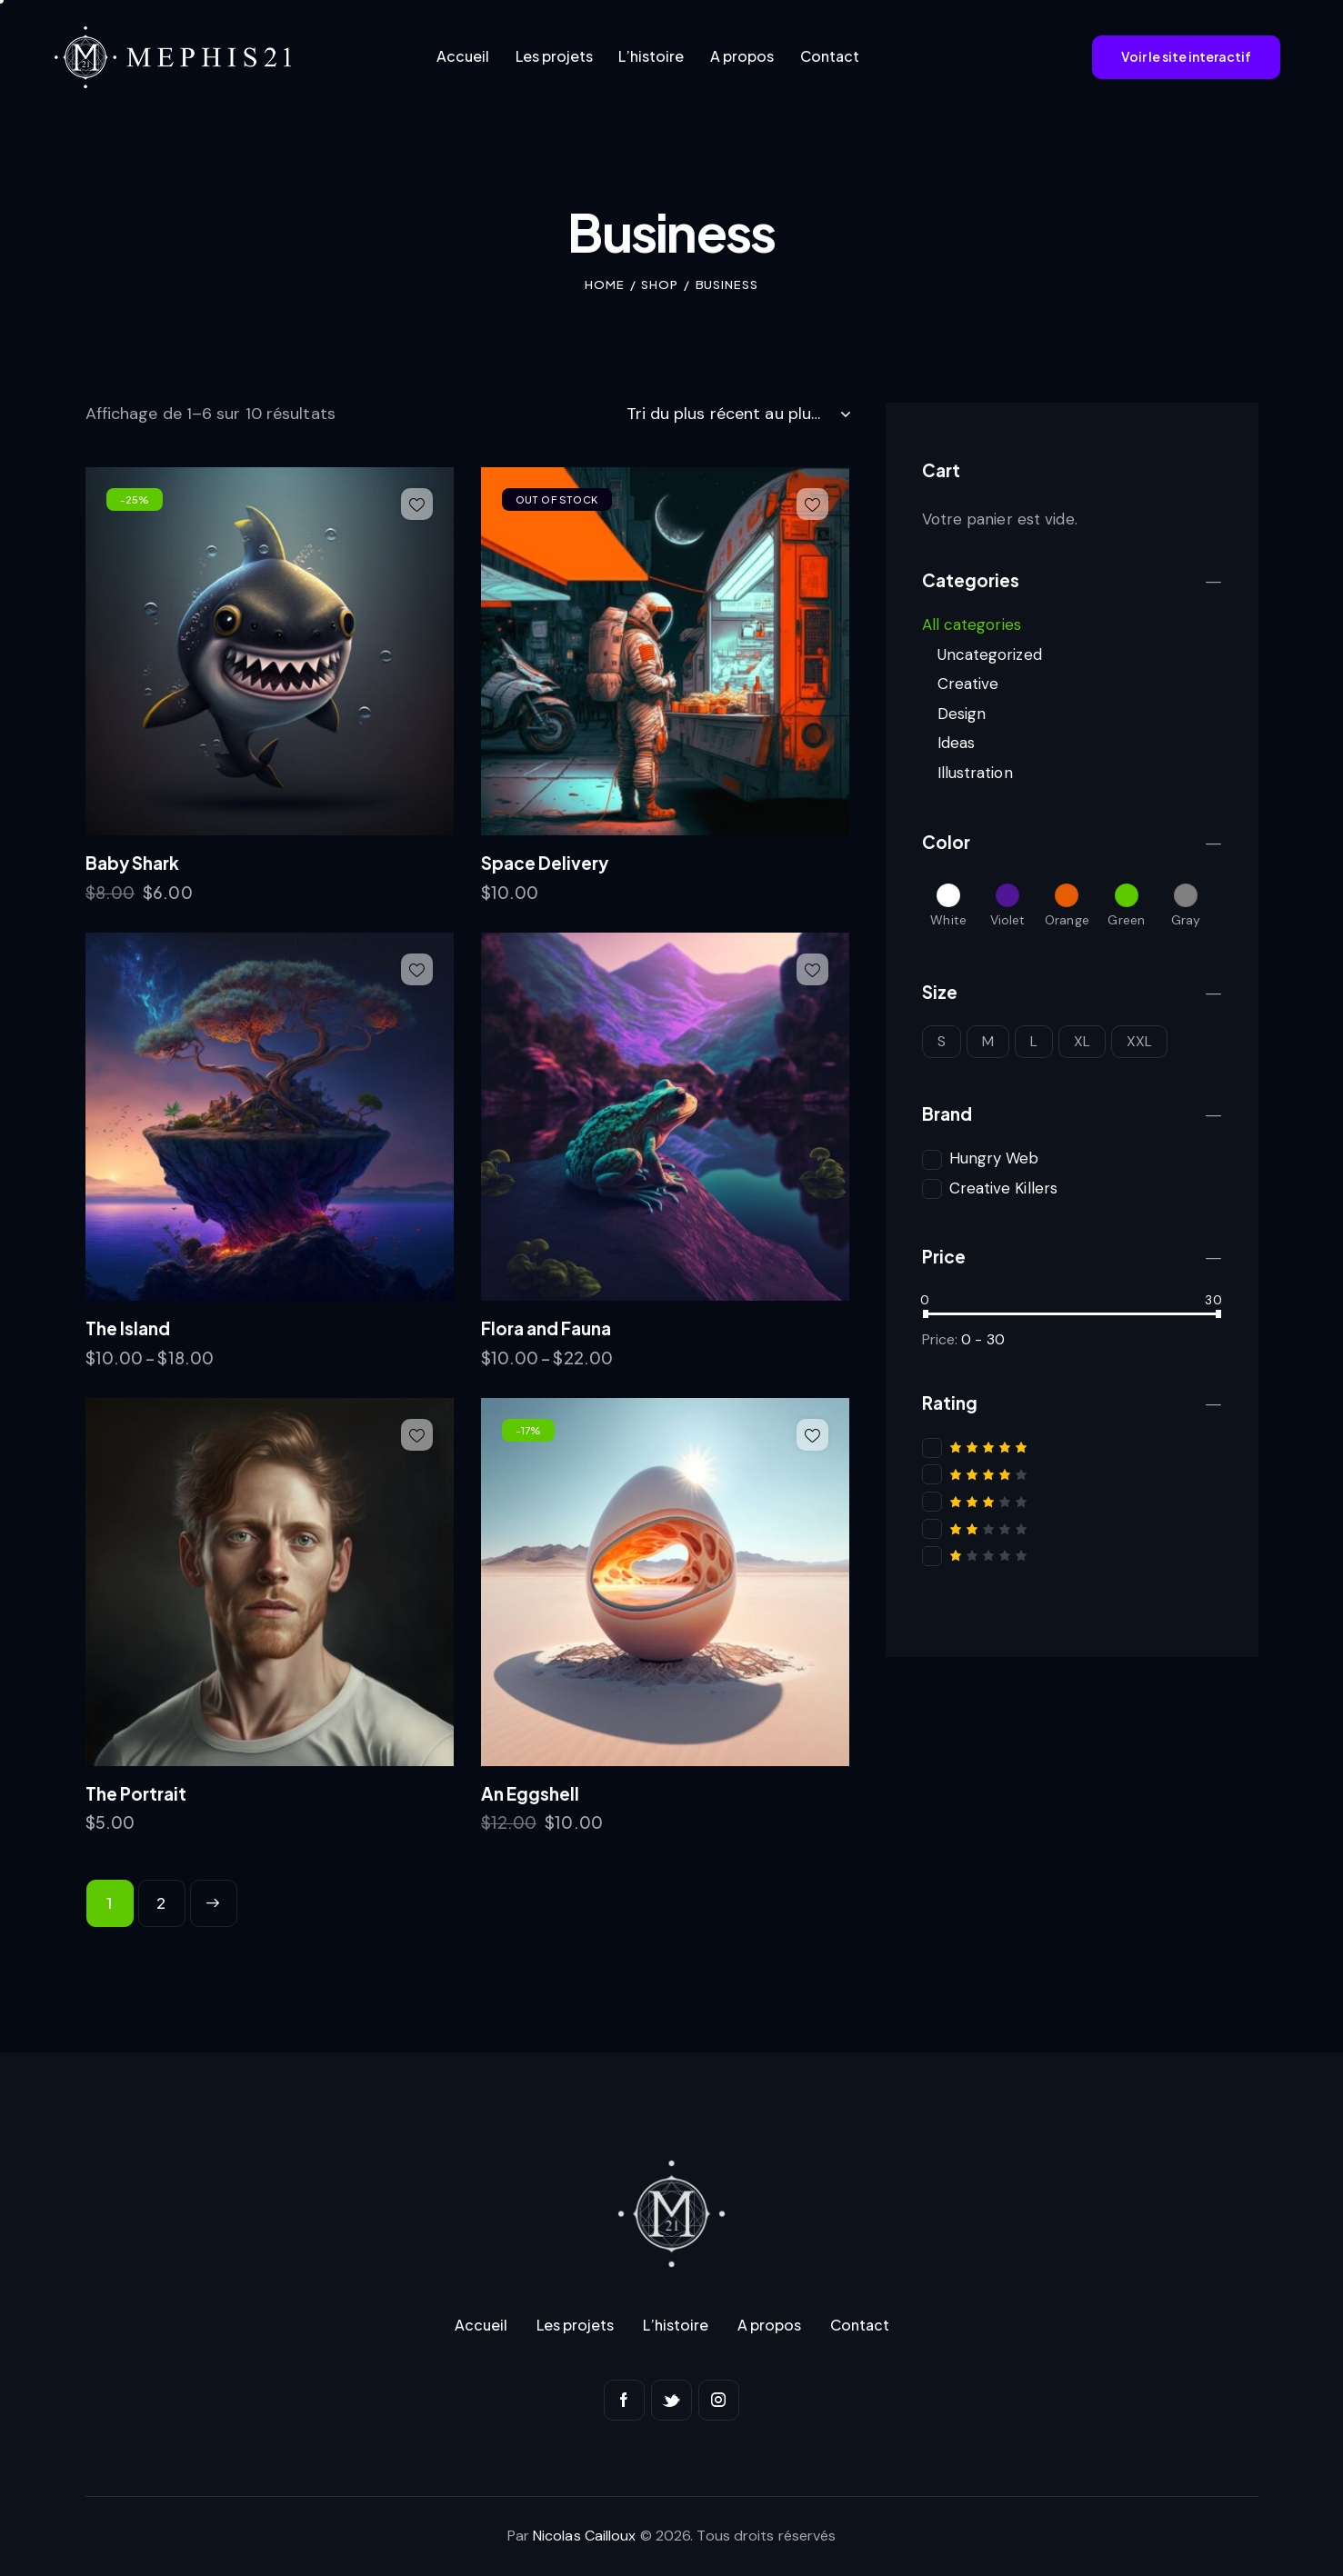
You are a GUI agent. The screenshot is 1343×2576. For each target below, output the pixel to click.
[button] (417, 504)
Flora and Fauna (546, 1328)
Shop (659, 284)
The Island (127, 1328)
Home (605, 284)
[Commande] (737, 413)
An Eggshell (530, 1793)
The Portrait (135, 1793)
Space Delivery (544, 863)
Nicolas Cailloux (584, 2535)
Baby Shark (132, 863)
